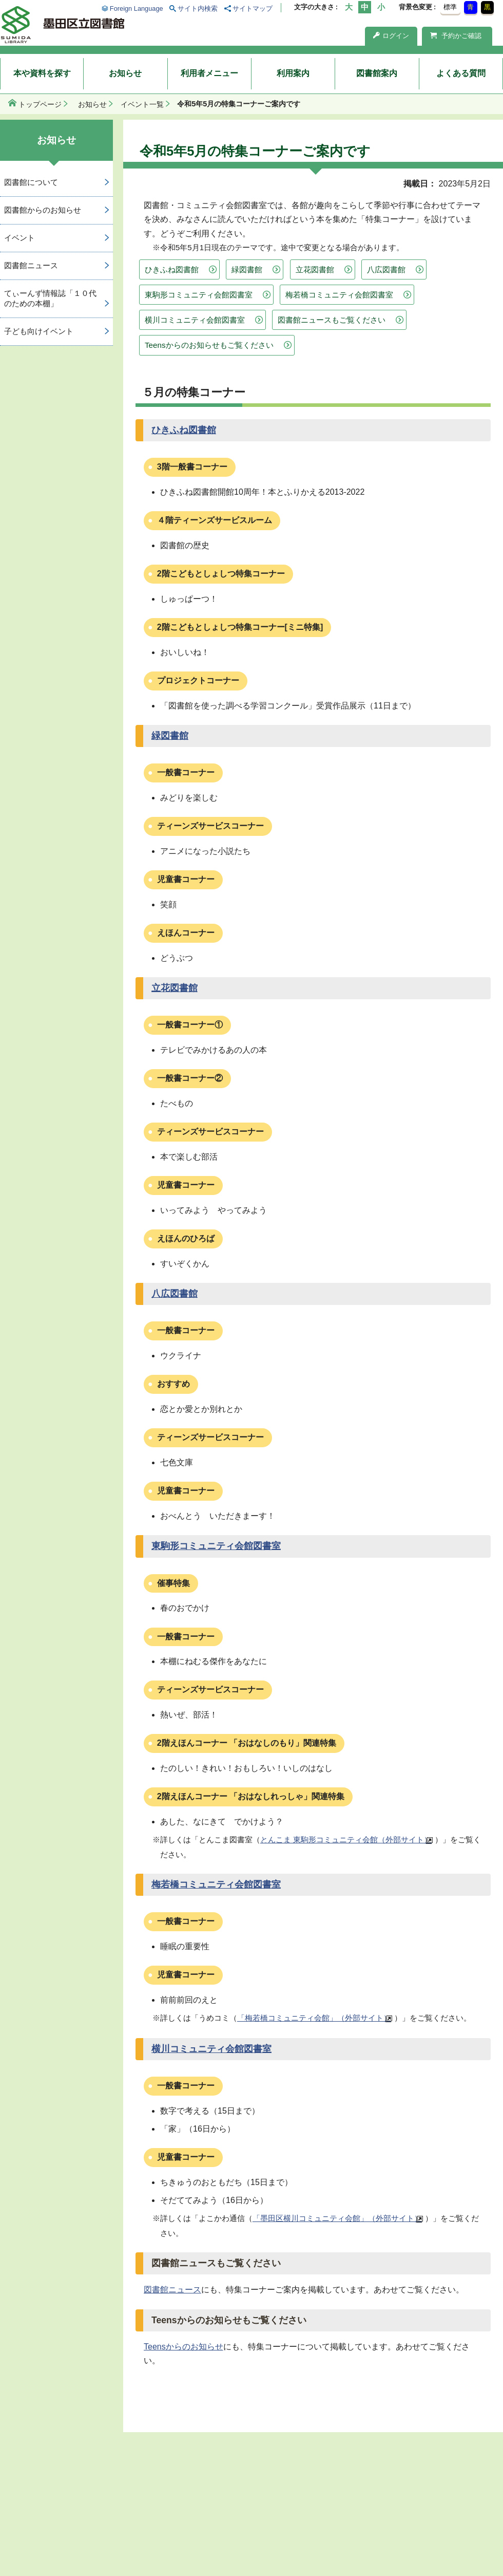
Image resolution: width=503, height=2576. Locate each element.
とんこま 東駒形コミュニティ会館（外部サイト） (346, 1839)
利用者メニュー (209, 73)
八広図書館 (386, 269)
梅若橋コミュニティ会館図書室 (339, 294)
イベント (19, 237)
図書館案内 (376, 73)
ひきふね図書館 (172, 269)
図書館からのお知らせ (42, 210)
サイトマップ (253, 8)
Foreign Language (136, 8)
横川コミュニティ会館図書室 (195, 319)
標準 (450, 7)
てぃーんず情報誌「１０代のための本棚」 (50, 298)
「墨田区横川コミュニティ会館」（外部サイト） (337, 2218)
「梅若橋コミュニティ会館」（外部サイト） (314, 2017)
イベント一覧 (142, 104)
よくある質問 (461, 73)
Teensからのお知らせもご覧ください (209, 345)
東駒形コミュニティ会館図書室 (199, 294)
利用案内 (293, 73)
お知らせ (125, 73)
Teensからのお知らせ (183, 2346)
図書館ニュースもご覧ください (331, 319)
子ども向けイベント (38, 331)
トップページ (40, 104)
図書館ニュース (172, 2289)
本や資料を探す (42, 73)
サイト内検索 (198, 8)
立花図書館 (315, 269)
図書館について (31, 182)
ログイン (391, 36)
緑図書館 (246, 269)
